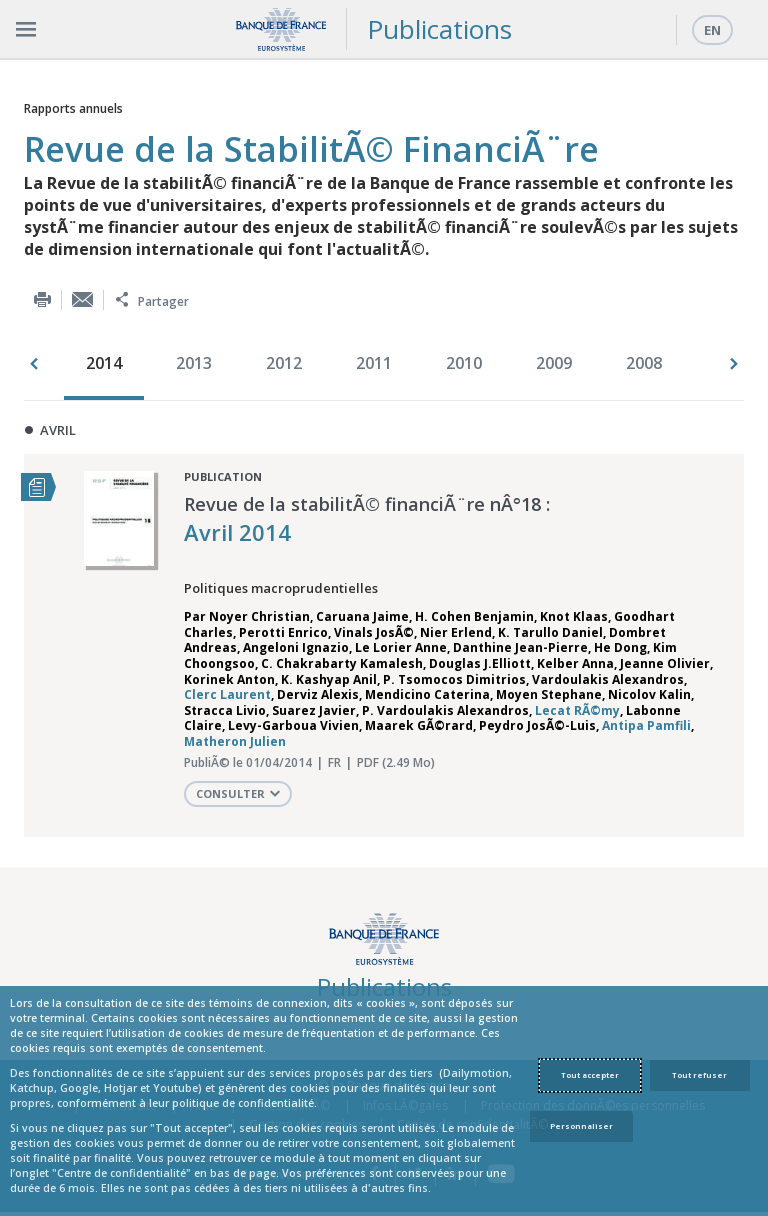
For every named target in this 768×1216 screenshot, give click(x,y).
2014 (104, 363)
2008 (644, 363)
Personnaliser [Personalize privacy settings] (581, 1126)
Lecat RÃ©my (577, 710)
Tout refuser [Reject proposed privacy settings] (699, 1075)
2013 (194, 363)
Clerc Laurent (227, 694)
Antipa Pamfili (646, 725)
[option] (109, 365)
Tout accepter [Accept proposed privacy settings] (590, 1075)
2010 (464, 363)
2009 (554, 363)
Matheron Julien (235, 741)
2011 (374, 363)
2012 (284, 363)
